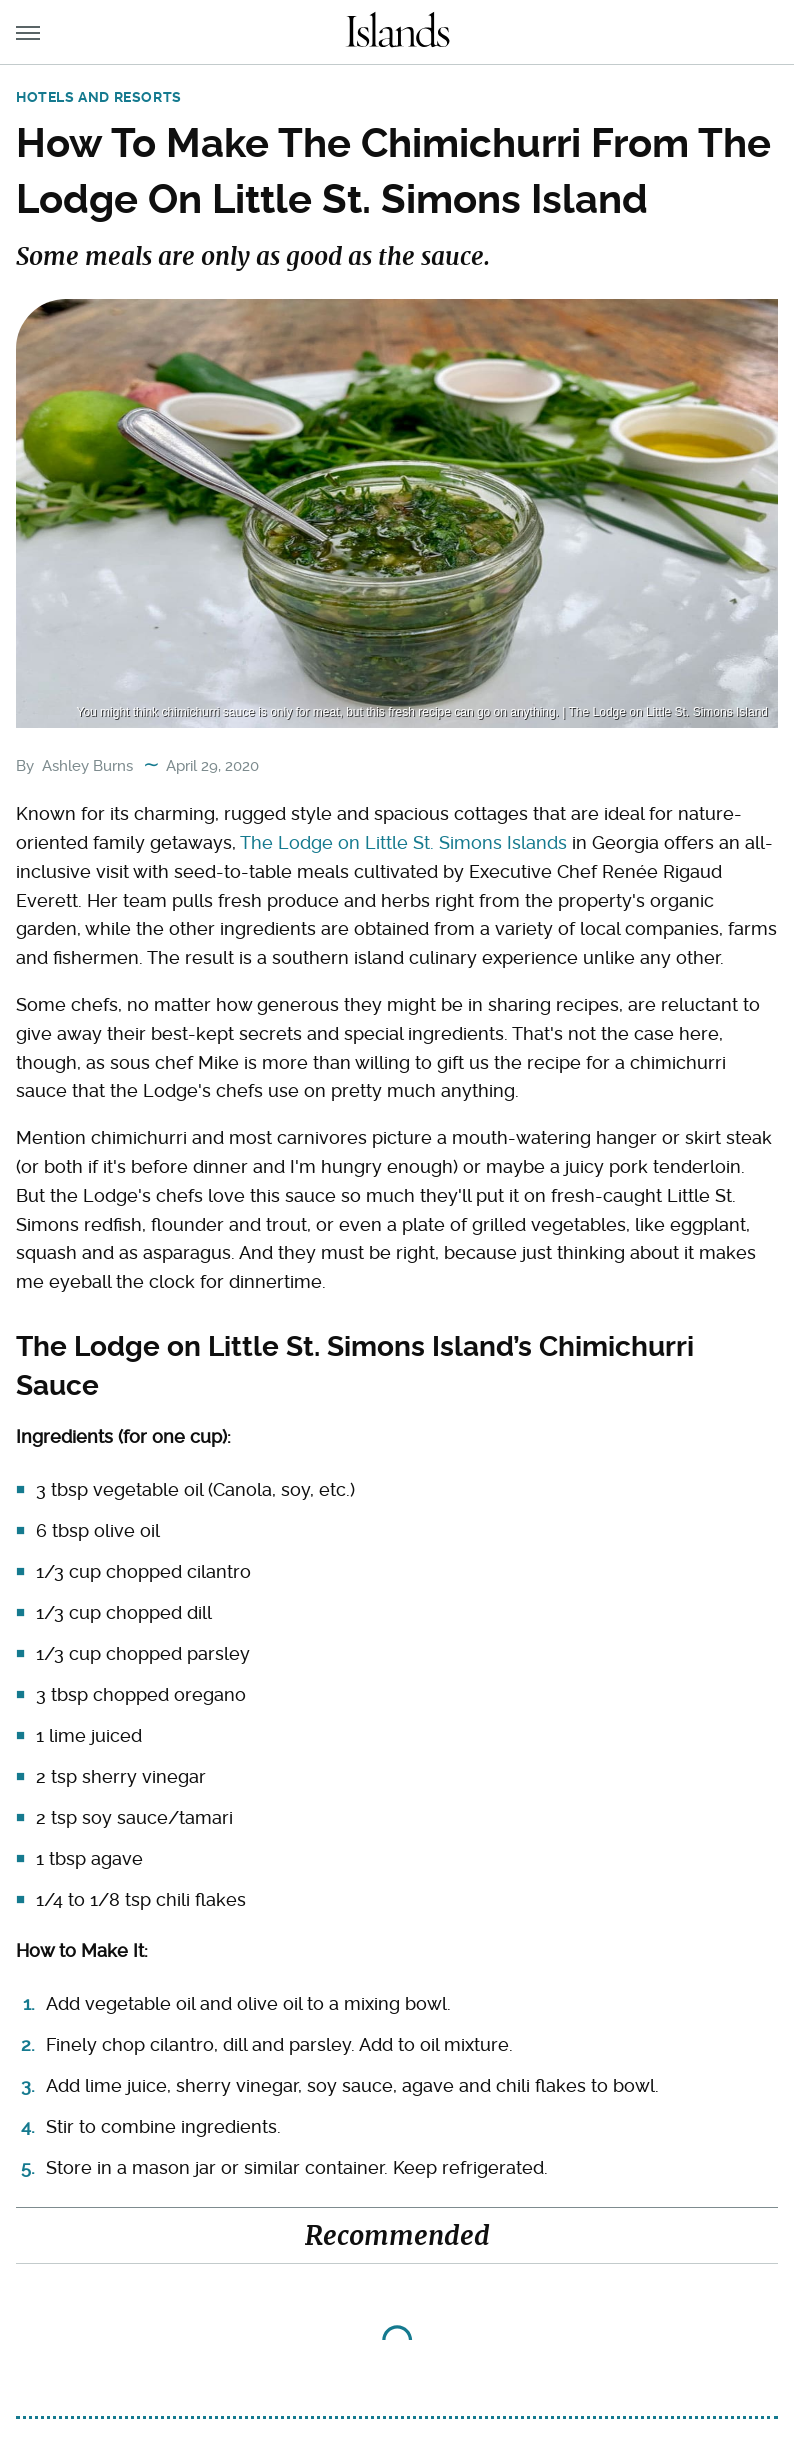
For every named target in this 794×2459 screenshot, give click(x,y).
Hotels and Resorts (99, 97)
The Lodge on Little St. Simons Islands (403, 842)
